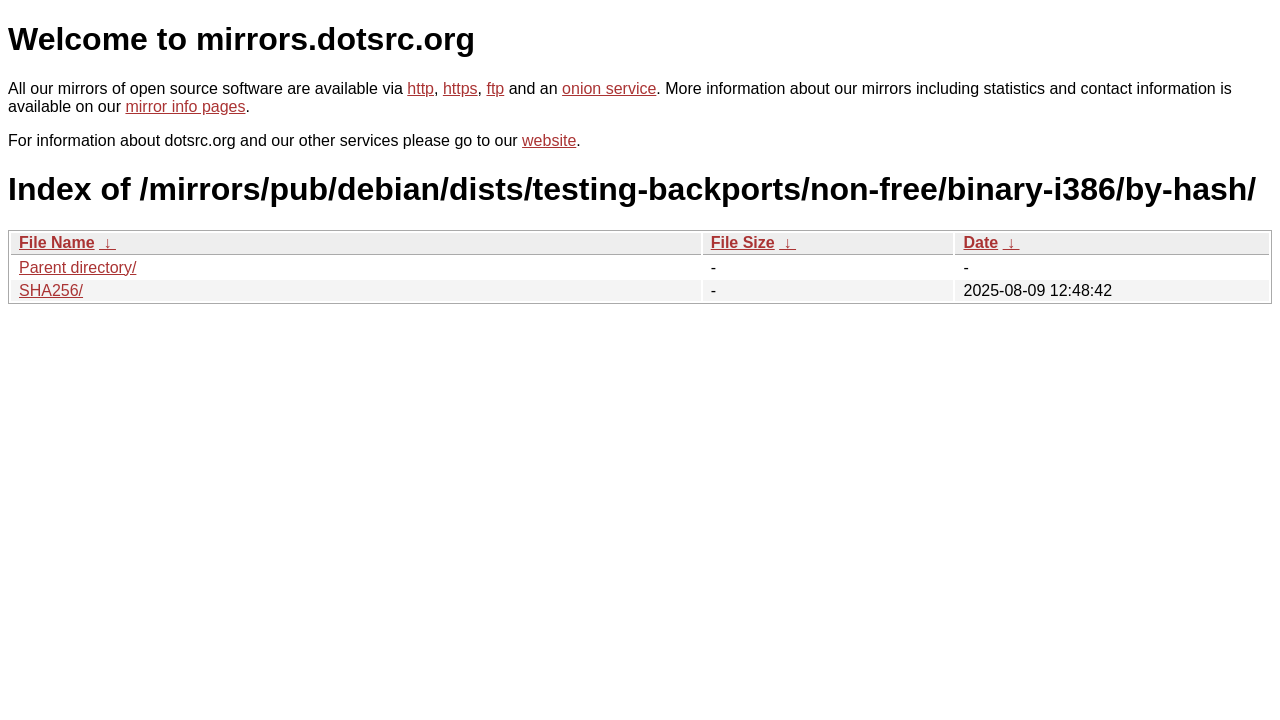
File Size (743, 242)
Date (980, 242)
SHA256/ (51, 290)
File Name (57, 242)
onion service (609, 88)
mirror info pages (185, 106)
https (460, 88)
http (420, 88)
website (549, 140)
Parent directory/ (77, 267)
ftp (495, 88)
